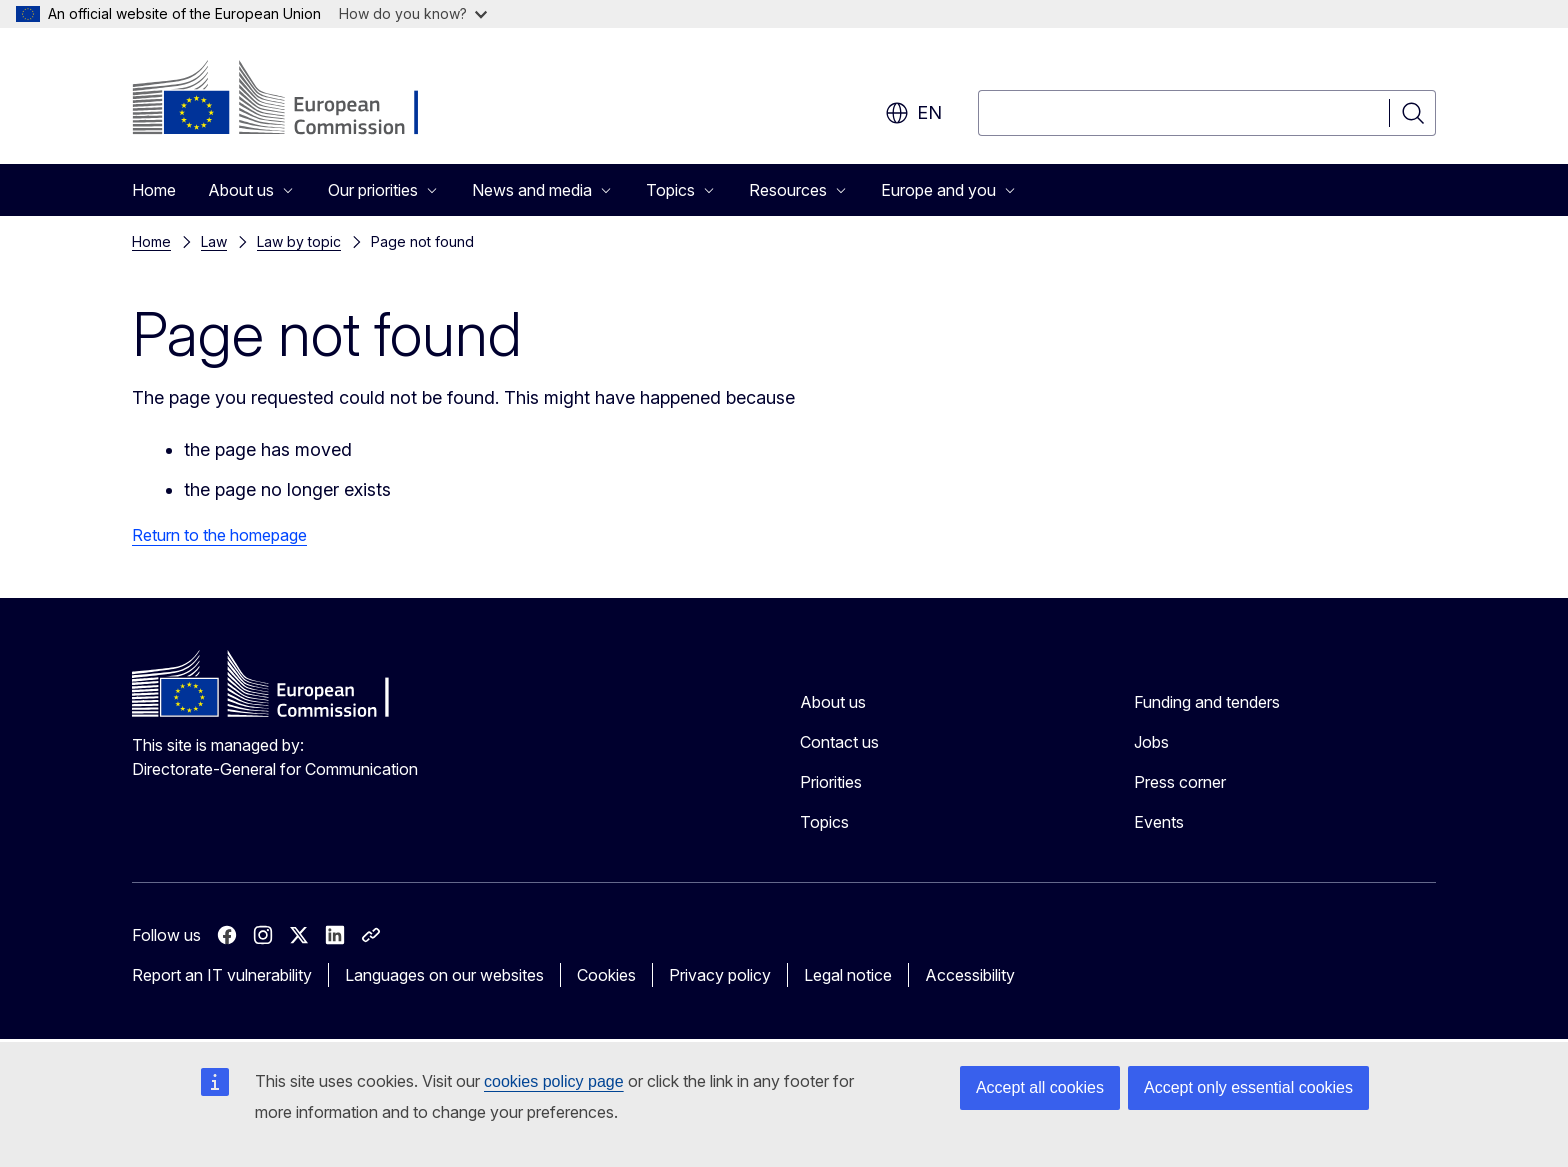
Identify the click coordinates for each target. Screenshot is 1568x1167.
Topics (824, 822)
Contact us (839, 742)
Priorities (831, 782)
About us (833, 702)
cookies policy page (554, 1081)
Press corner (1180, 782)
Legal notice (848, 975)
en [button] (913, 113)
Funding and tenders (1207, 702)
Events (1159, 822)
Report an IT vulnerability (222, 975)
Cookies (606, 975)
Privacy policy (720, 975)
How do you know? (413, 13)
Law (214, 241)
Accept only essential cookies (1248, 1087)
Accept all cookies (1040, 1087)
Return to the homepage (219, 535)
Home (154, 190)
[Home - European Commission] (293, 100)
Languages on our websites (444, 975)
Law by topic (299, 241)
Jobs (1151, 742)
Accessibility (970, 975)
